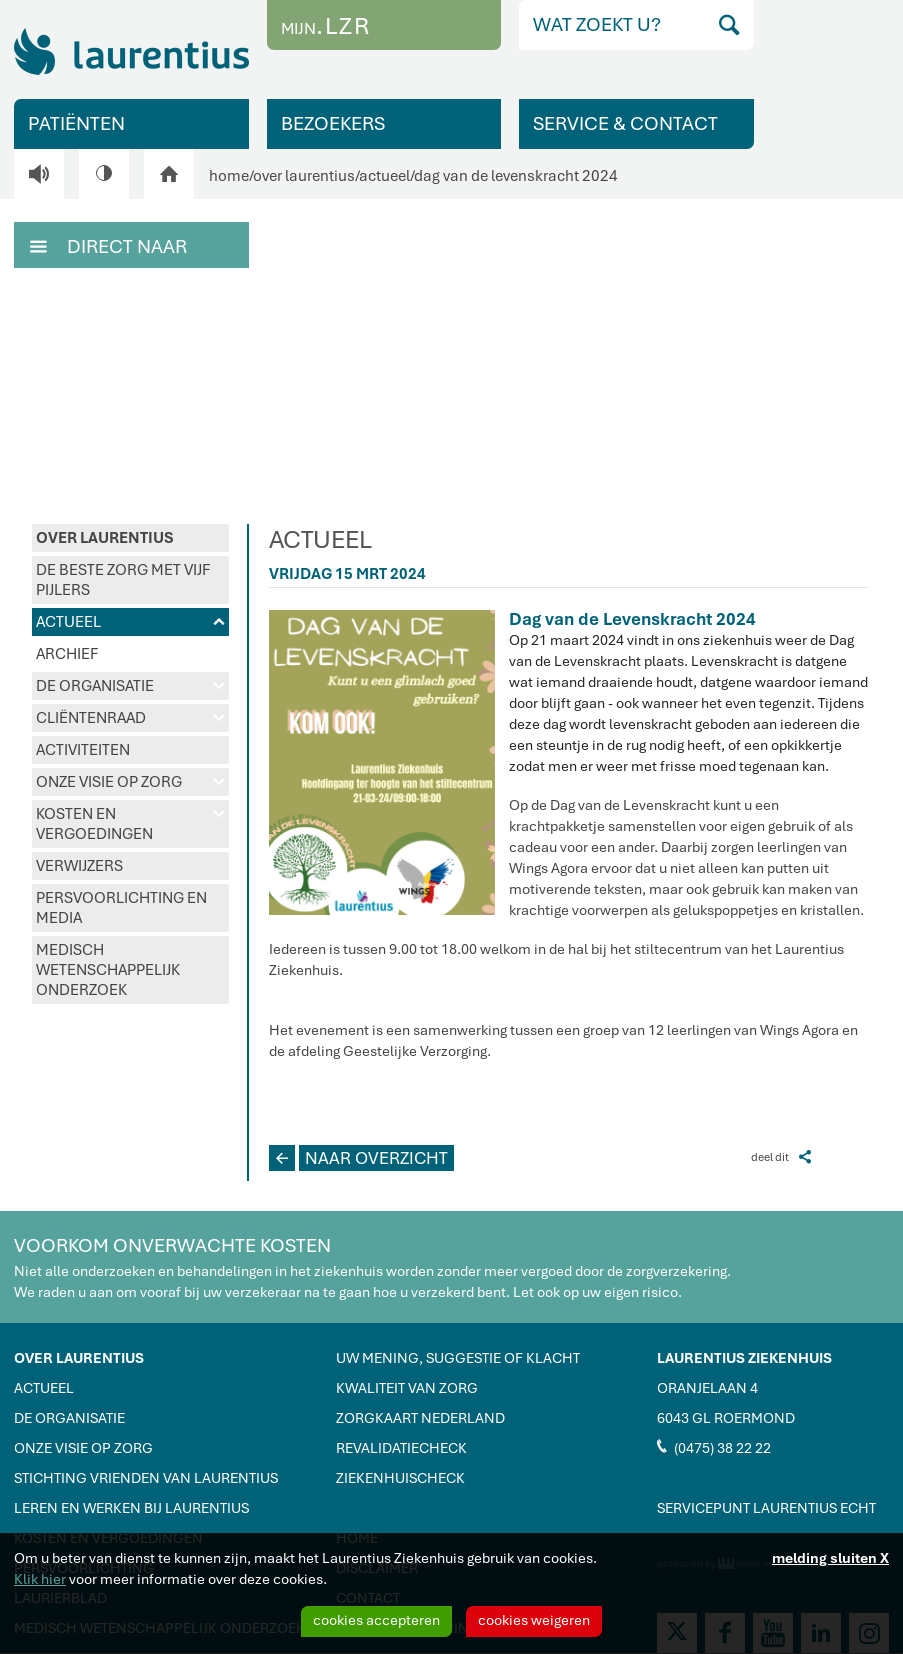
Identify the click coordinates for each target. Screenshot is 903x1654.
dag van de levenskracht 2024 (516, 176)
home (229, 176)
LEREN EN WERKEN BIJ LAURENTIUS (131, 1508)
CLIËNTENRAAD (130, 718)
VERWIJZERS (79, 866)
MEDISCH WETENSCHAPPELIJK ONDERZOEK (108, 970)
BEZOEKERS (333, 123)
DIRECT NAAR (108, 245)
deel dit (781, 1156)
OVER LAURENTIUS (105, 538)
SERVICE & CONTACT (625, 123)
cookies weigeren (534, 1620)
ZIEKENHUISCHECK (400, 1478)
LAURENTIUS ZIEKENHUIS (744, 1358)
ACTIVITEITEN (83, 750)
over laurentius (304, 176)
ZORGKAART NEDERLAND (420, 1418)
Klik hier (40, 1579)
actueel (384, 176)
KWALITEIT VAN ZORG (407, 1388)
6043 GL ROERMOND (726, 1418)
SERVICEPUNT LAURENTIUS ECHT (766, 1508)
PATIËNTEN (76, 123)
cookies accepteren (376, 1620)
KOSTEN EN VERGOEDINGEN (130, 824)
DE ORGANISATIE (130, 686)
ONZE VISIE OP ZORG (130, 782)
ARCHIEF (67, 654)
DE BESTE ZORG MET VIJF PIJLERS (123, 580)
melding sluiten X (830, 1558)
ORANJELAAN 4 (707, 1388)
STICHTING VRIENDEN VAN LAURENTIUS (146, 1478)
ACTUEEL (130, 622)
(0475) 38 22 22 (714, 1447)
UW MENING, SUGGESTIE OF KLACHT (458, 1358)
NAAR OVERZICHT (358, 1158)
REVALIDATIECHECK (401, 1448)
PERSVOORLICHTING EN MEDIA (121, 908)
